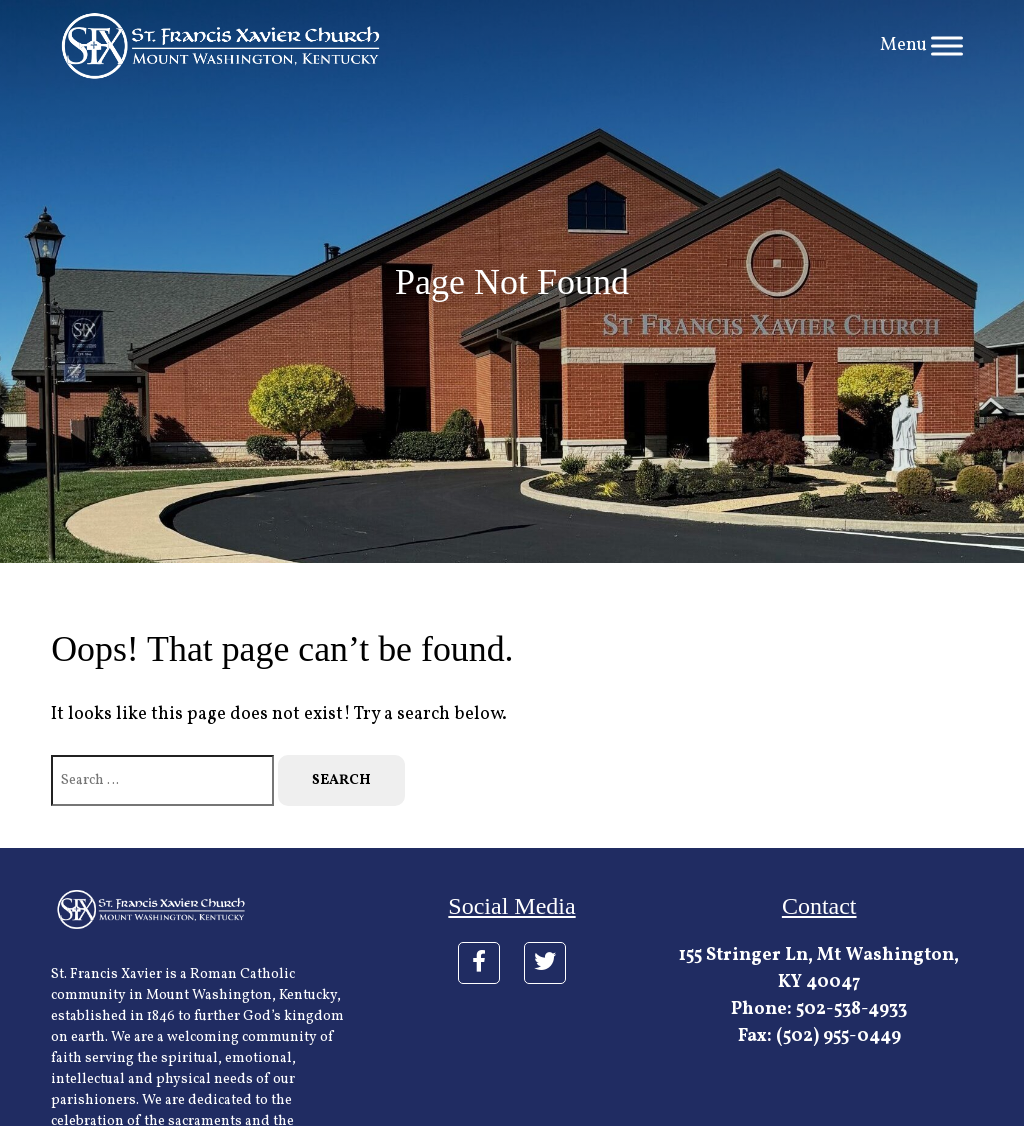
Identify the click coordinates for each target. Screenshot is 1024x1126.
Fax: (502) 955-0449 (819, 1036)
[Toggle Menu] (947, 45)
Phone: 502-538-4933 (819, 1009)
